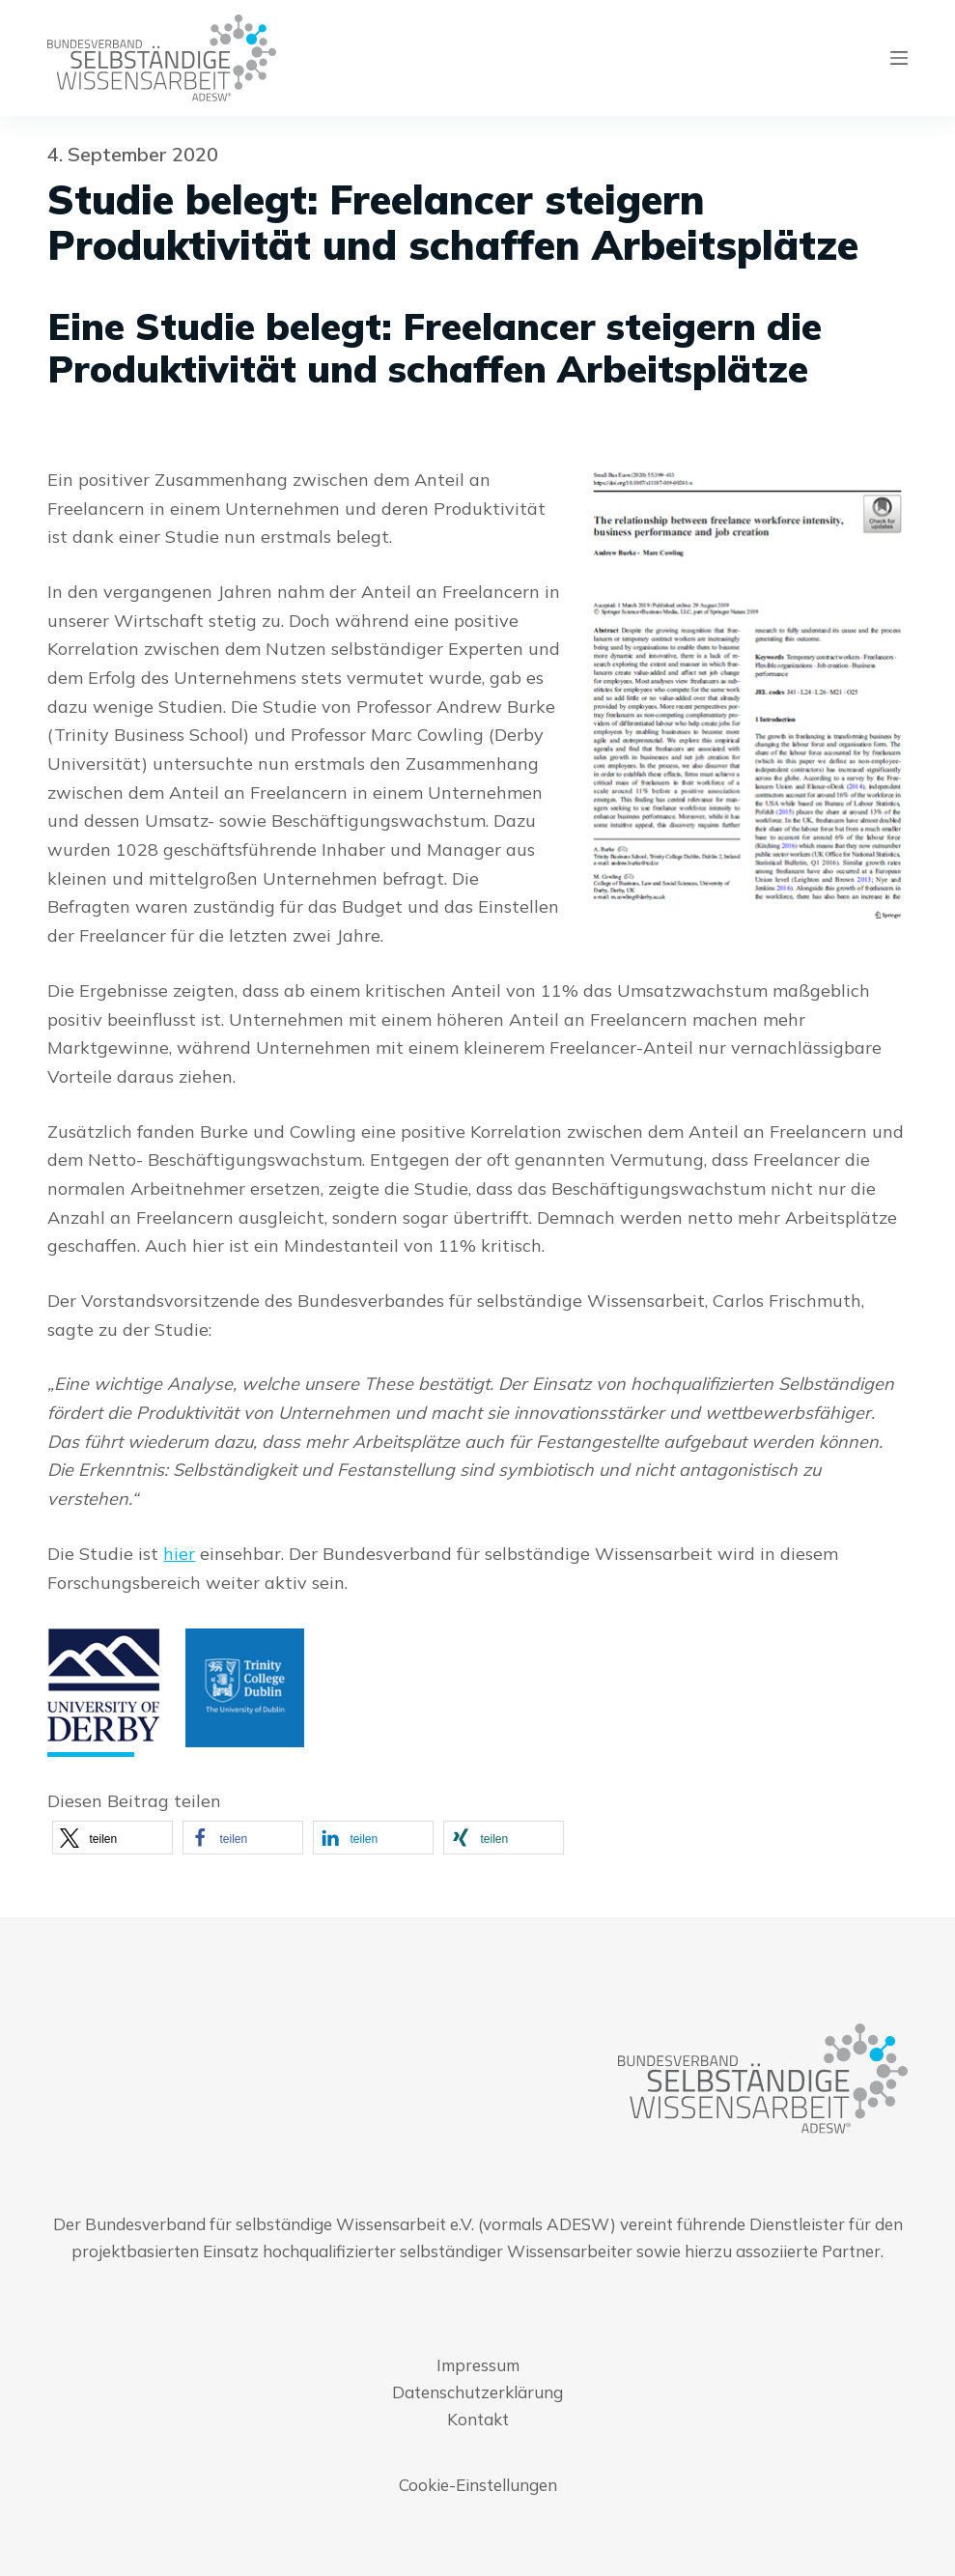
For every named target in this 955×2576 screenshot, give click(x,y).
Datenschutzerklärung (477, 2392)
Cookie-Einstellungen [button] (478, 2485)
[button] (112, 1837)
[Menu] (899, 58)
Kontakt (478, 2419)
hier (179, 1554)
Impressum (478, 2365)
